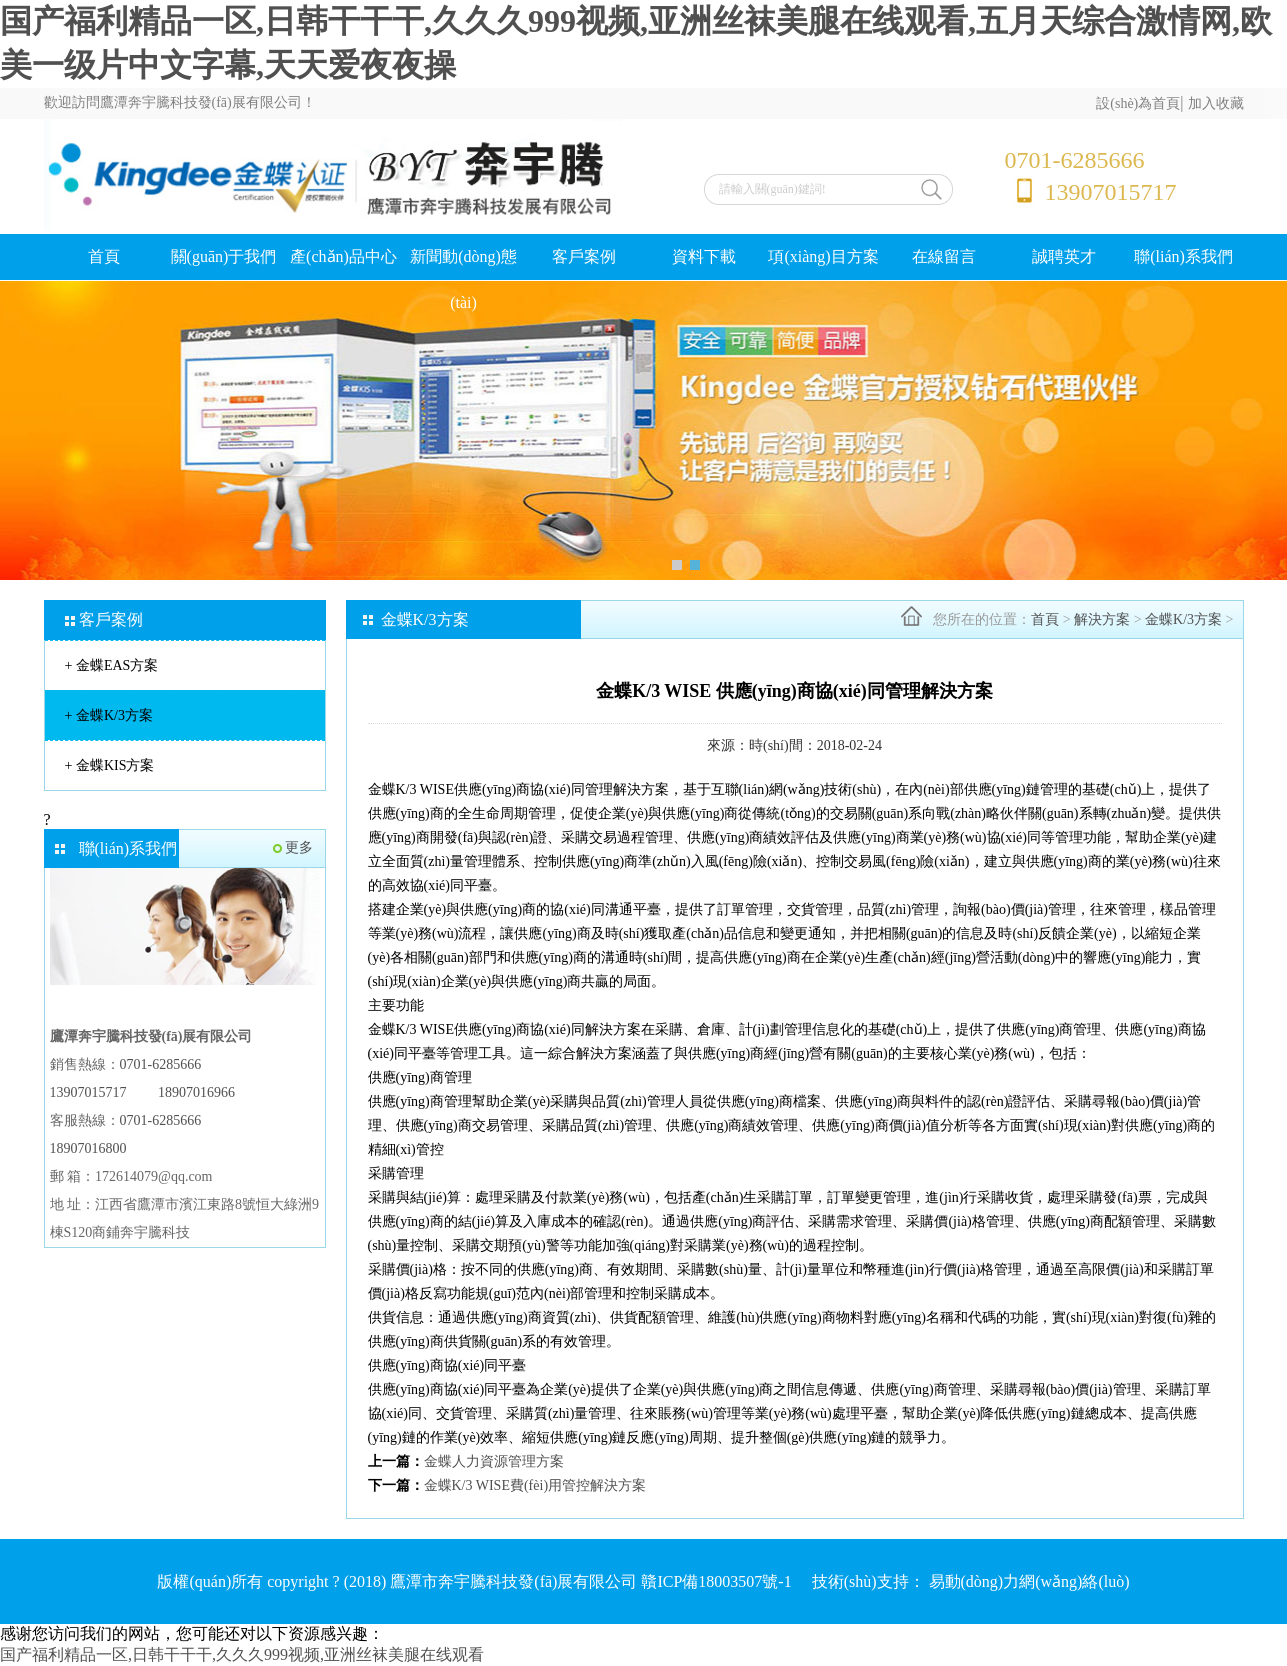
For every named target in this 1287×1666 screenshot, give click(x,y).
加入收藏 (1216, 103)
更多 (299, 847)
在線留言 (944, 256)
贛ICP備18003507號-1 (716, 1581)
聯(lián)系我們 (1183, 256)
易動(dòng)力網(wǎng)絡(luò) (1029, 1581)
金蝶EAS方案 (112, 665)
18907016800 (88, 1148)
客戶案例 (584, 256)
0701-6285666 (161, 1064)
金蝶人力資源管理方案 (494, 1461)
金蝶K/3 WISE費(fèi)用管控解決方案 (535, 1485)
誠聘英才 (1064, 256)
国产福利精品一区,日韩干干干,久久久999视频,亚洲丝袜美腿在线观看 (242, 1654)
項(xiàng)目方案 (823, 256)
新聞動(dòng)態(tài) (463, 279)
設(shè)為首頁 (1138, 103)
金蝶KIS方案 (110, 765)
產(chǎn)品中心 (343, 256)
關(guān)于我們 (224, 256)
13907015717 (88, 1092)
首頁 (104, 256)
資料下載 (704, 256)
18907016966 (196, 1092)
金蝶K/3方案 (109, 715)
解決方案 (1102, 619)
